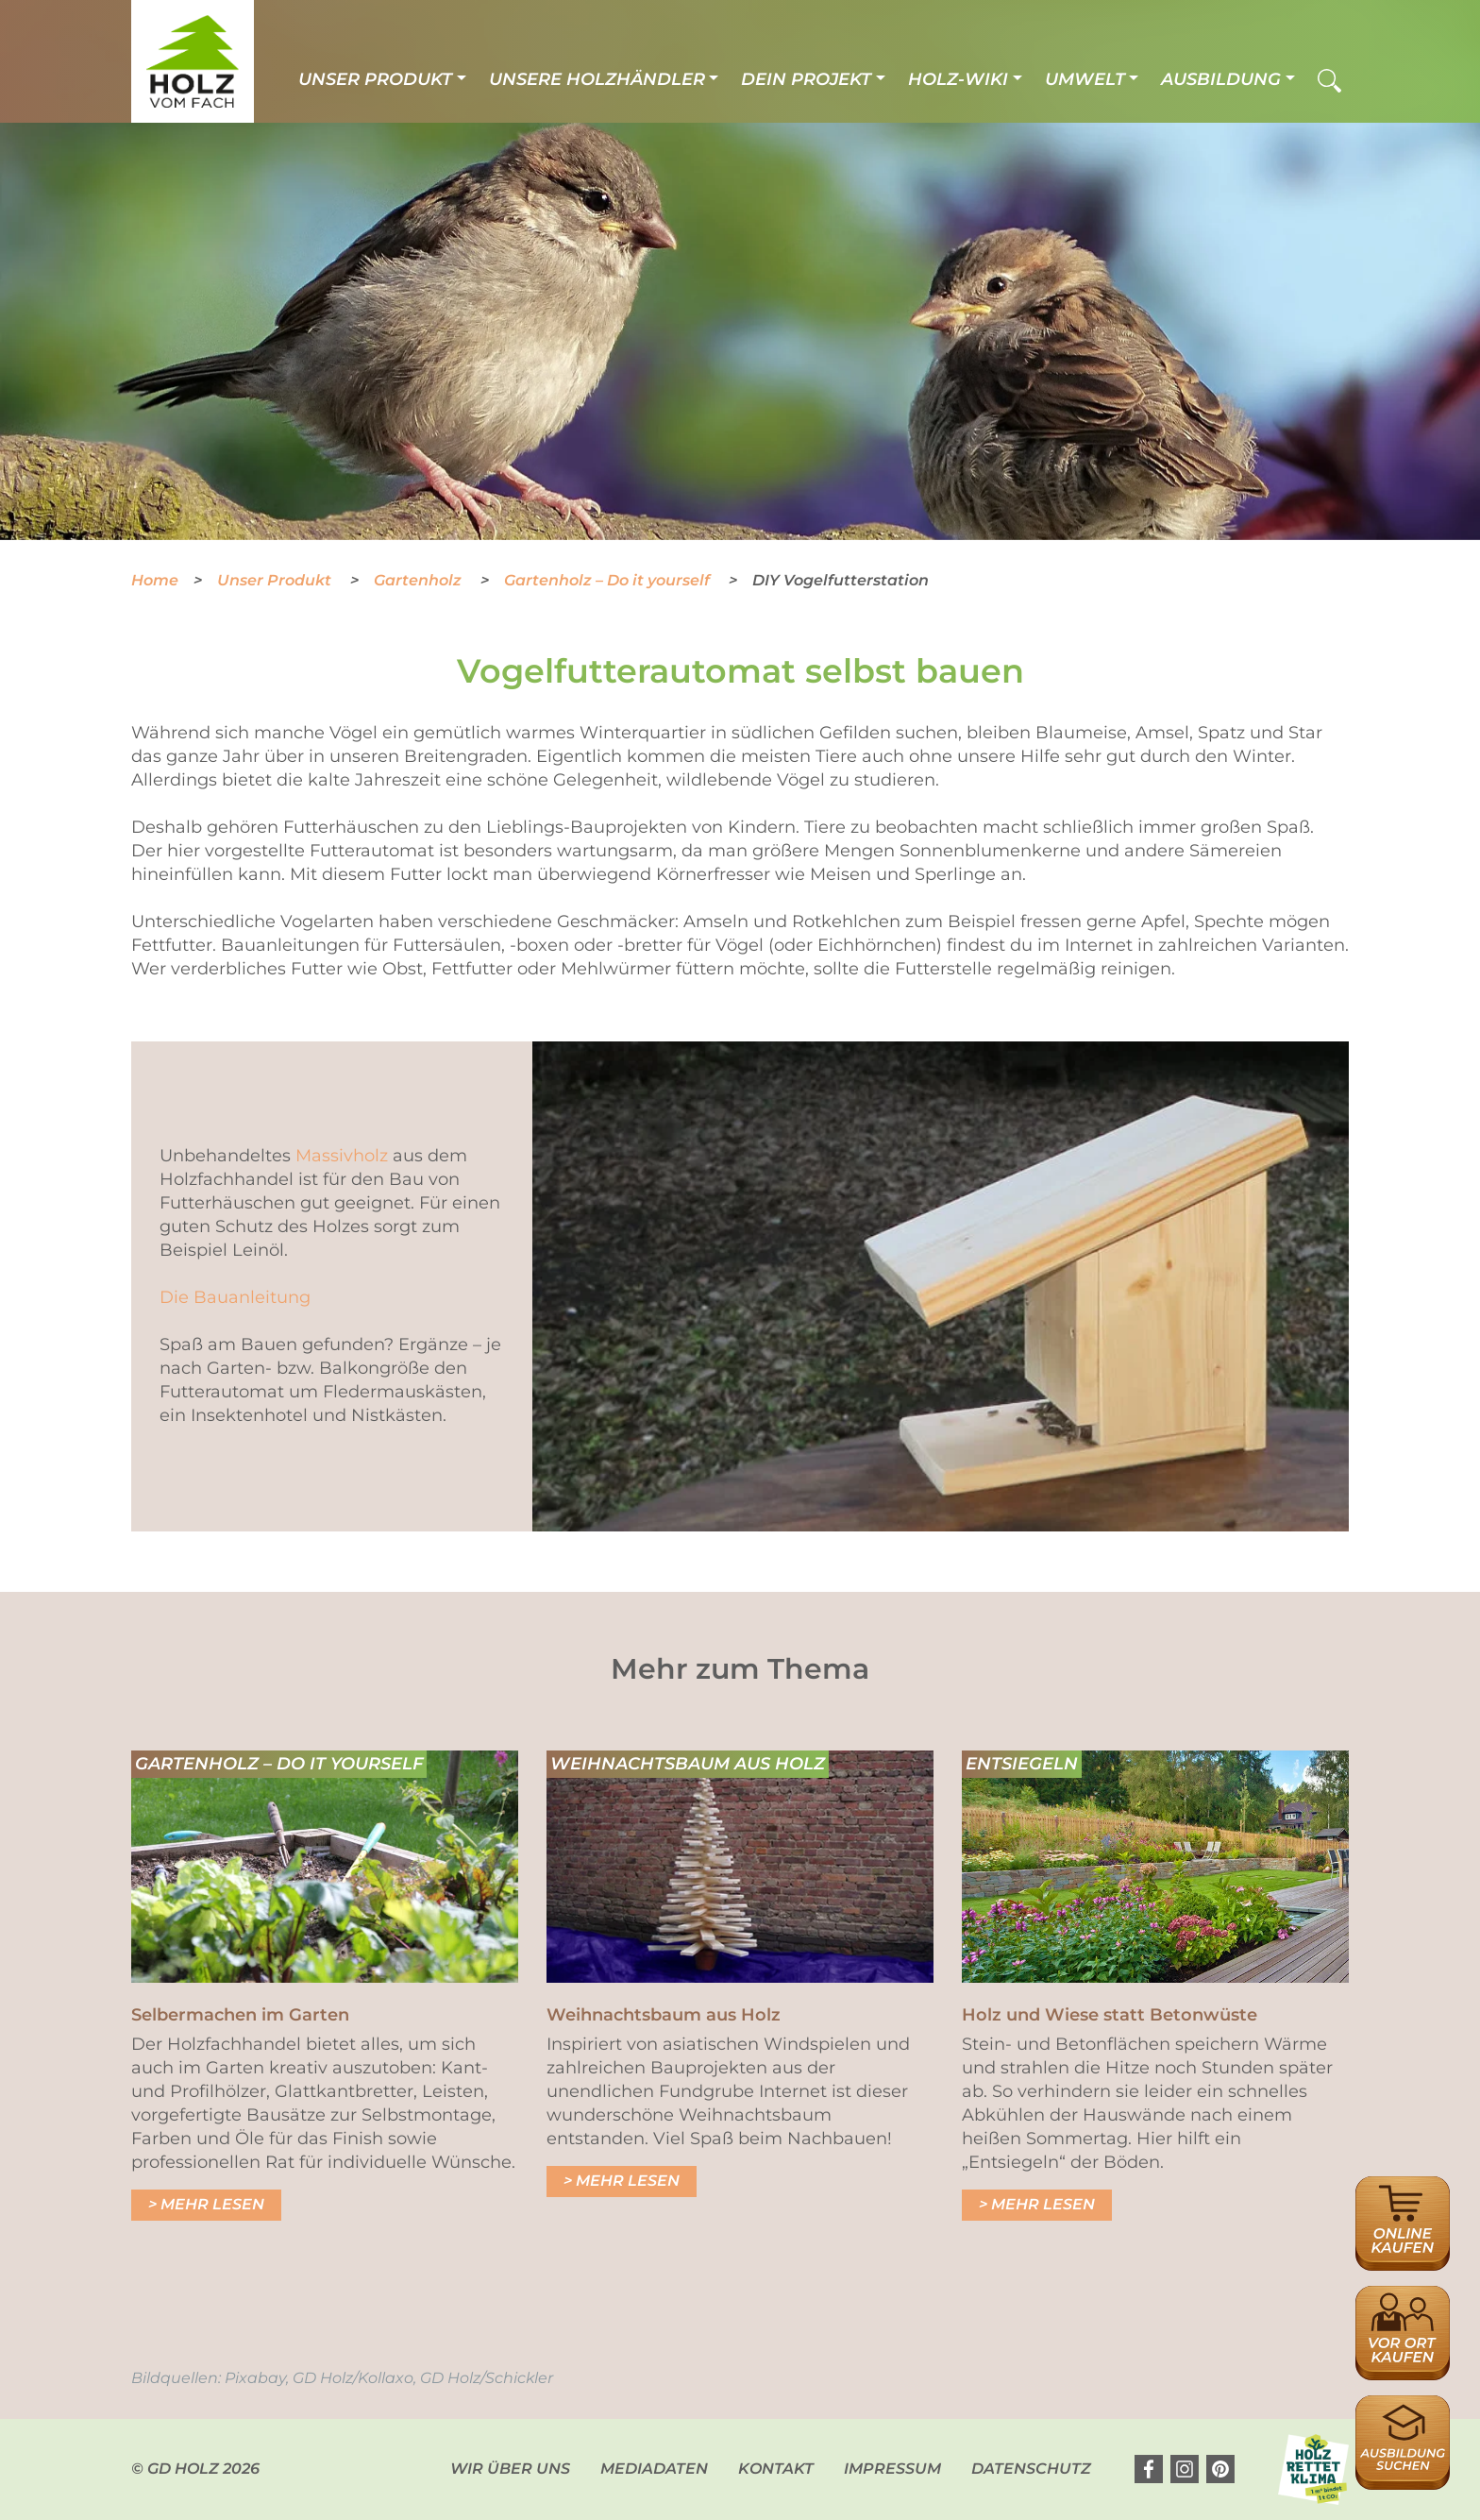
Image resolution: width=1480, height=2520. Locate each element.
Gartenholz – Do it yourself (609, 580)
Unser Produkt (375, 79)
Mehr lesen (212, 2204)
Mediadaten (654, 2469)
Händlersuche (1402, 2296)
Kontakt (776, 2469)
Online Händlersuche (1402, 2196)
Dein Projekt (806, 79)
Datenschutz (1031, 2469)
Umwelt (1085, 79)
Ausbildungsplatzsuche (1402, 2405)
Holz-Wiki (958, 79)
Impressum (892, 2469)
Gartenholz (419, 580)
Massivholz (341, 1155)
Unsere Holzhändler (597, 79)
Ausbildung (1221, 79)
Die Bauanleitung (235, 1297)
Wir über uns (510, 2469)
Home (154, 580)
